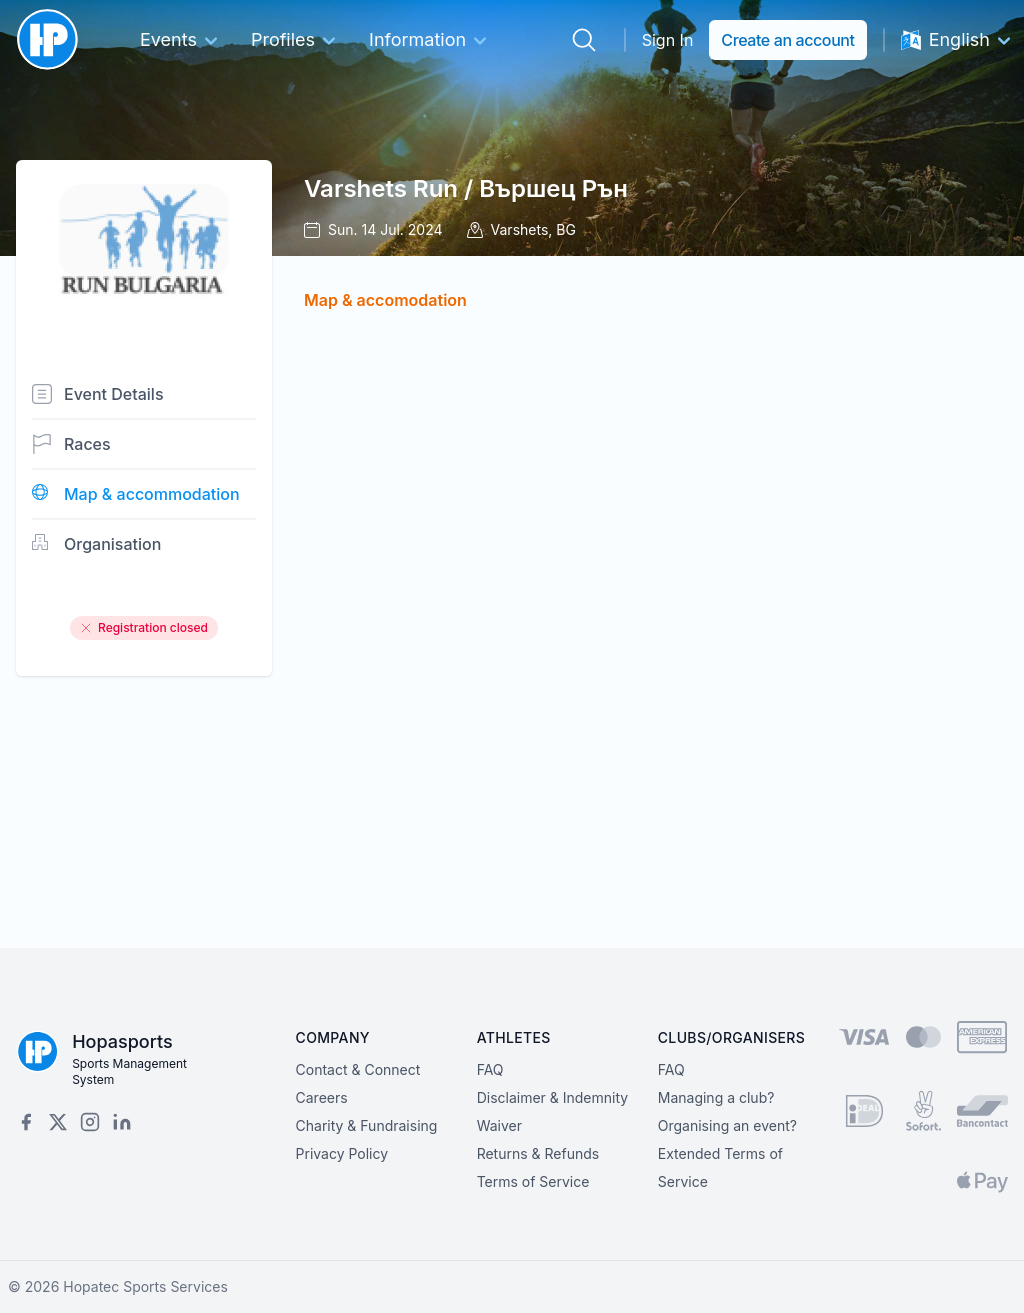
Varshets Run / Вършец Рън (466, 188)
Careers (322, 1097)
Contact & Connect (358, 1069)
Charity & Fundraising (367, 1125)
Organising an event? (727, 1125)
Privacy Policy (342, 1153)
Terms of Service (533, 1181)
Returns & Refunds (538, 1153)
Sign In (668, 40)
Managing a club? (716, 1097)
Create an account (787, 40)
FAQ (490, 1069)
